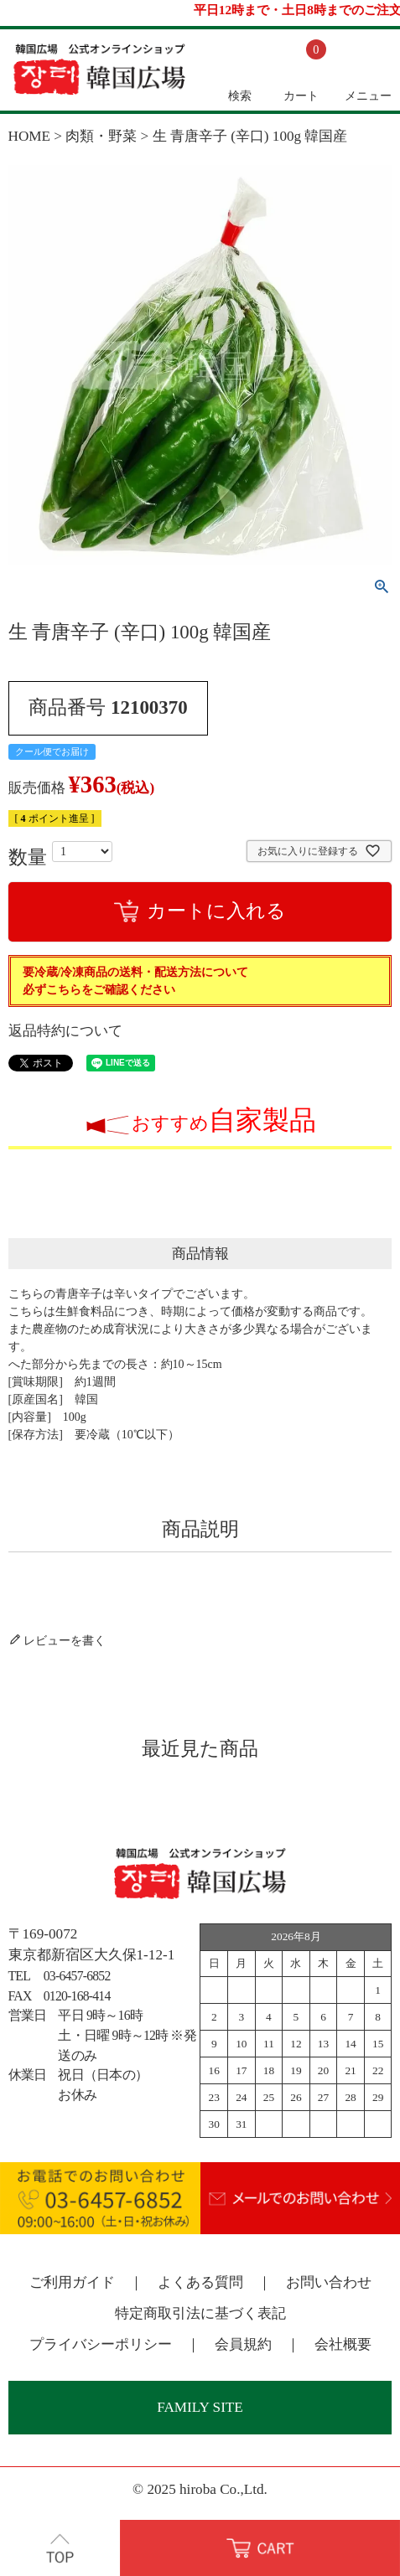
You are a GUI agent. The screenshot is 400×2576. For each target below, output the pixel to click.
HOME (29, 136)
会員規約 (243, 2344)
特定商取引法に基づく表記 (200, 2313)
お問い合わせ (328, 2282)
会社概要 (342, 2344)
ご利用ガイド (72, 2282)
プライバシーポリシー (100, 2344)
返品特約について (65, 1031)
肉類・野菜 (101, 136)
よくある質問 (200, 2282)
